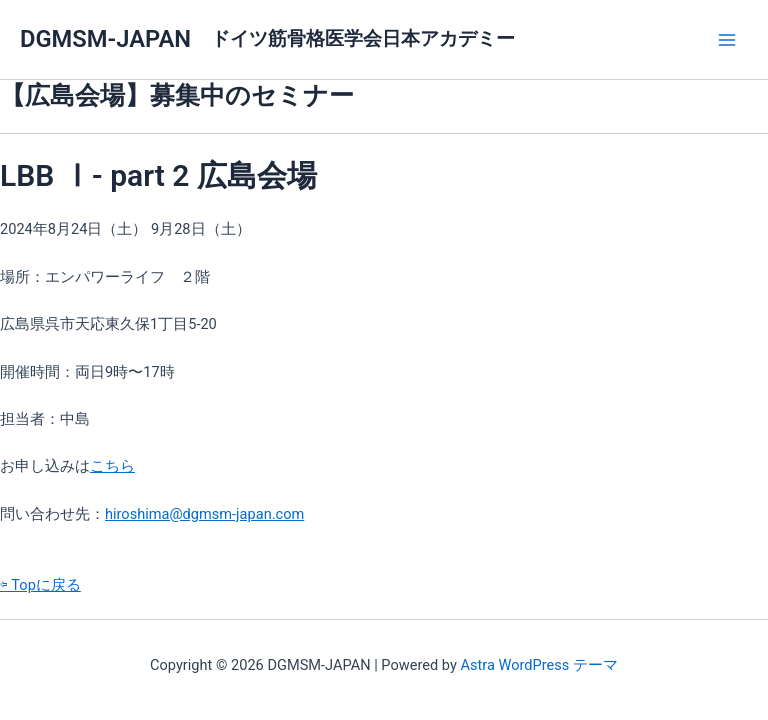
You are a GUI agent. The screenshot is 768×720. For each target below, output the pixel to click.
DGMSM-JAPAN (105, 39)
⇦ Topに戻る (40, 585)
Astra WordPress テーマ (538, 665)
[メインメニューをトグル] (727, 40)
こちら (112, 466)
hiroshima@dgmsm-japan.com (204, 514)
